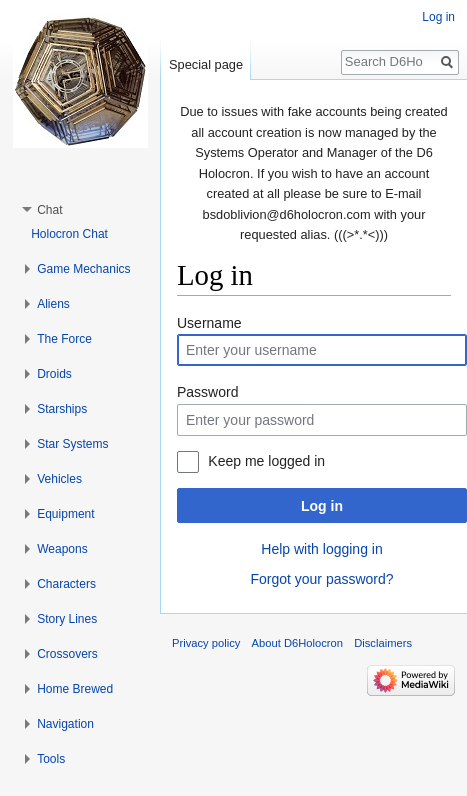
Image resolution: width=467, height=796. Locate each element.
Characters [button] (66, 584)
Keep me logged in (266, 461)
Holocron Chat (69, 234)
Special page (206, 64)
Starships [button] (62, 409)
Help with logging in (321, 549)
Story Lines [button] (67, 619)
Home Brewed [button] (75, 689)
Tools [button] (51, 759)
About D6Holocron (297, 643)
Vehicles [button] (59, 479)
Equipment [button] (65, 514)
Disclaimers (383, 643)
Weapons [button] (62, 549)
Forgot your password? (321, 579)
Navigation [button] (65, 724)
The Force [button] (64, 339)
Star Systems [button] (72, 444)
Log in (322, 506)
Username (209, 323)
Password (207, 392)
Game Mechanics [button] (83, 269)
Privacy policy (206, 643)
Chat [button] (49, 210)
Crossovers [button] (67, 654)
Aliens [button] (53, 304)
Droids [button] (54, 374)
